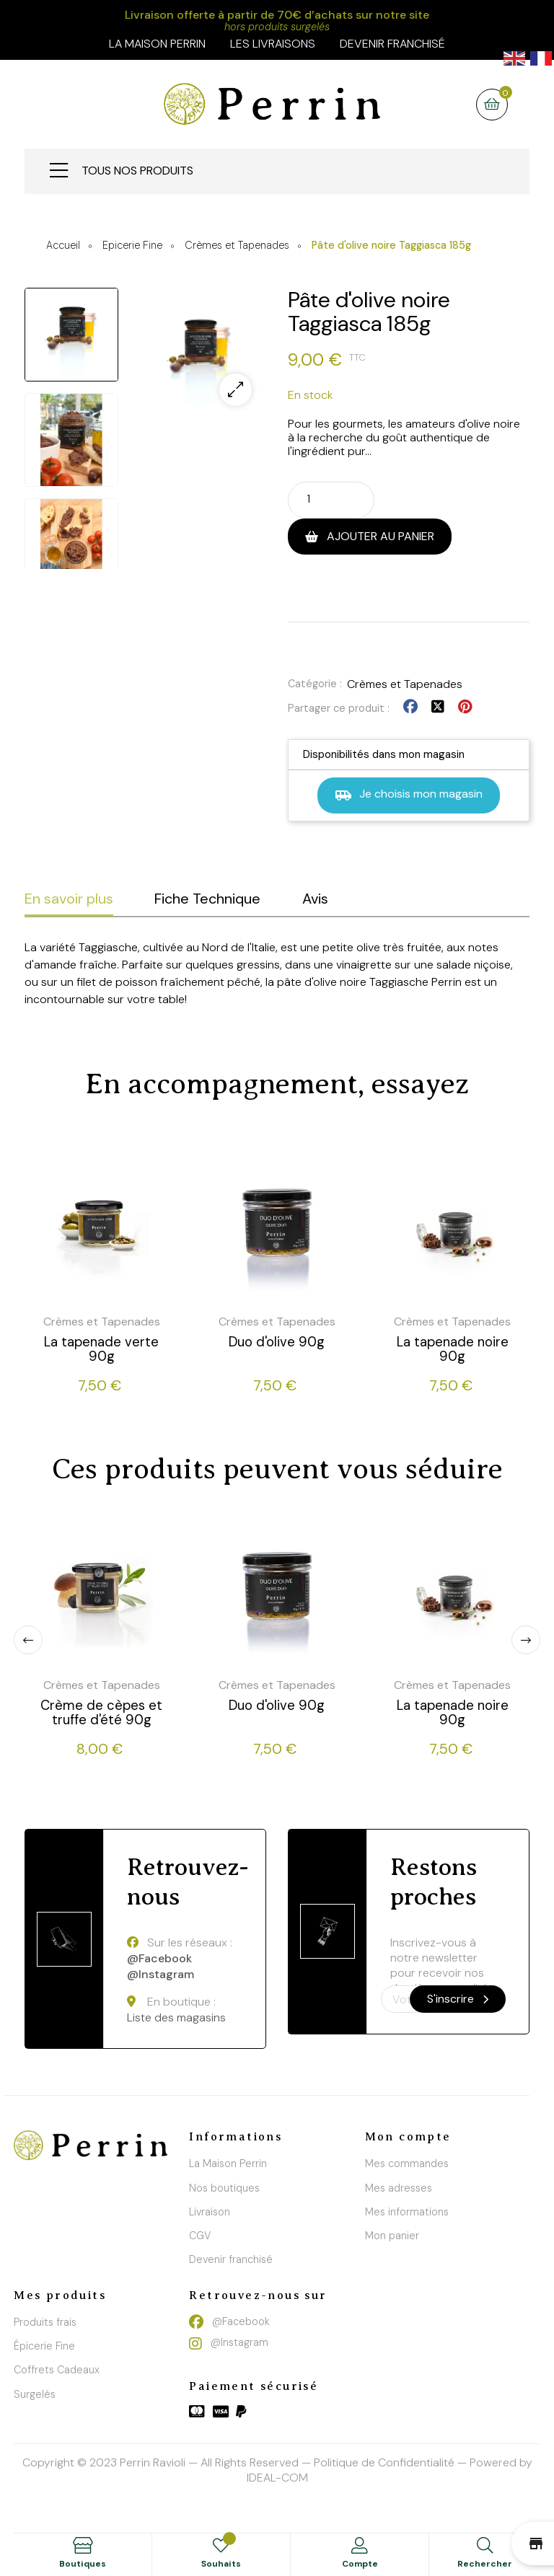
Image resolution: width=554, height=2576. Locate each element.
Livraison (209, 2211)
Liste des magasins (176, 2017)
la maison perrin (157, 43)
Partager (410, 707)
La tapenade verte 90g (101, 1349)
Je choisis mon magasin (409, 795)
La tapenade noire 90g (453, 1349)
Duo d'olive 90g (277, 1342)
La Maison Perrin (228, 2163)
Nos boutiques (224, 2188)
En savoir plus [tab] (69, 898)
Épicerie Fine (44, 2345)
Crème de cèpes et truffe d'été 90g (101, 1712)
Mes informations (407, 2211)
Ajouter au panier (379, 536)
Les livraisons (272, 43)
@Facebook (159, 1958)
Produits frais (45, 2322)
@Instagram (160, 1974)
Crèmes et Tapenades (404, 684)
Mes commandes (407, 2163)
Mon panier (392, 2235)
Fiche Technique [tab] (207, 898)
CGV (200, 2235)
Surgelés (35, 2394)
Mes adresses (398, 2188)
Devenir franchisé (392, 43)
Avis (315, 898)
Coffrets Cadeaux (57, 2369)
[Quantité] (318, 499)
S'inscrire (457, 1998)
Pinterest (465, 707)
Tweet (437, 707)
